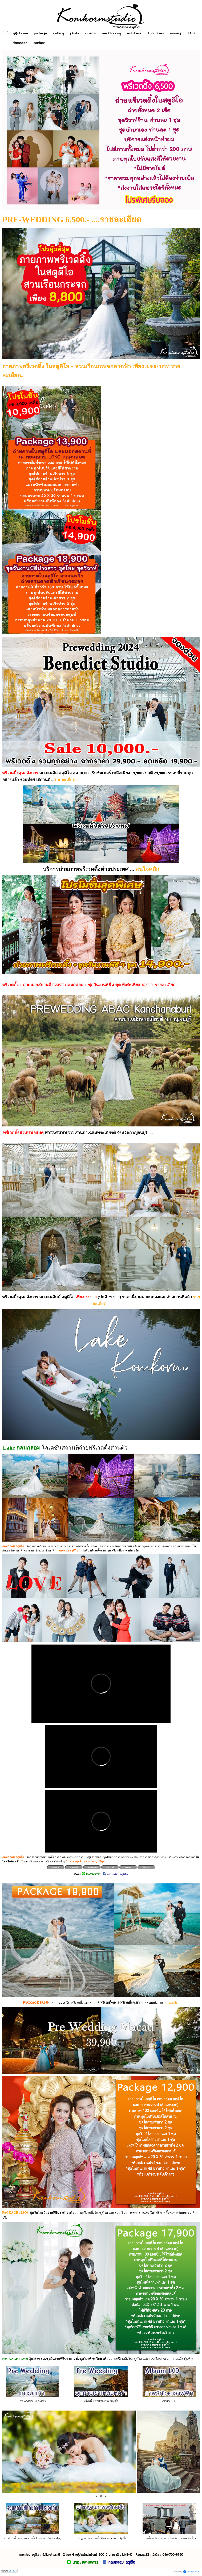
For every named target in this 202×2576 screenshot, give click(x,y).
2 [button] (103, 2069)
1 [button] (98, 2069)
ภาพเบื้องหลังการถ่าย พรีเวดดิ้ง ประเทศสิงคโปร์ (169, 2538)
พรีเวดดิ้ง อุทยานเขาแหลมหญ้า (101, 2401)
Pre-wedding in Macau (32, 2401)
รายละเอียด (120, 219)
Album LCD (169, 2401)
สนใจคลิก (147, 869)
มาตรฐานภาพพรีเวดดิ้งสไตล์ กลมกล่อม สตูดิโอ (100, 2538)
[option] (101, 2040)
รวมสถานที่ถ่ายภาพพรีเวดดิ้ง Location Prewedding (32, 2538)
